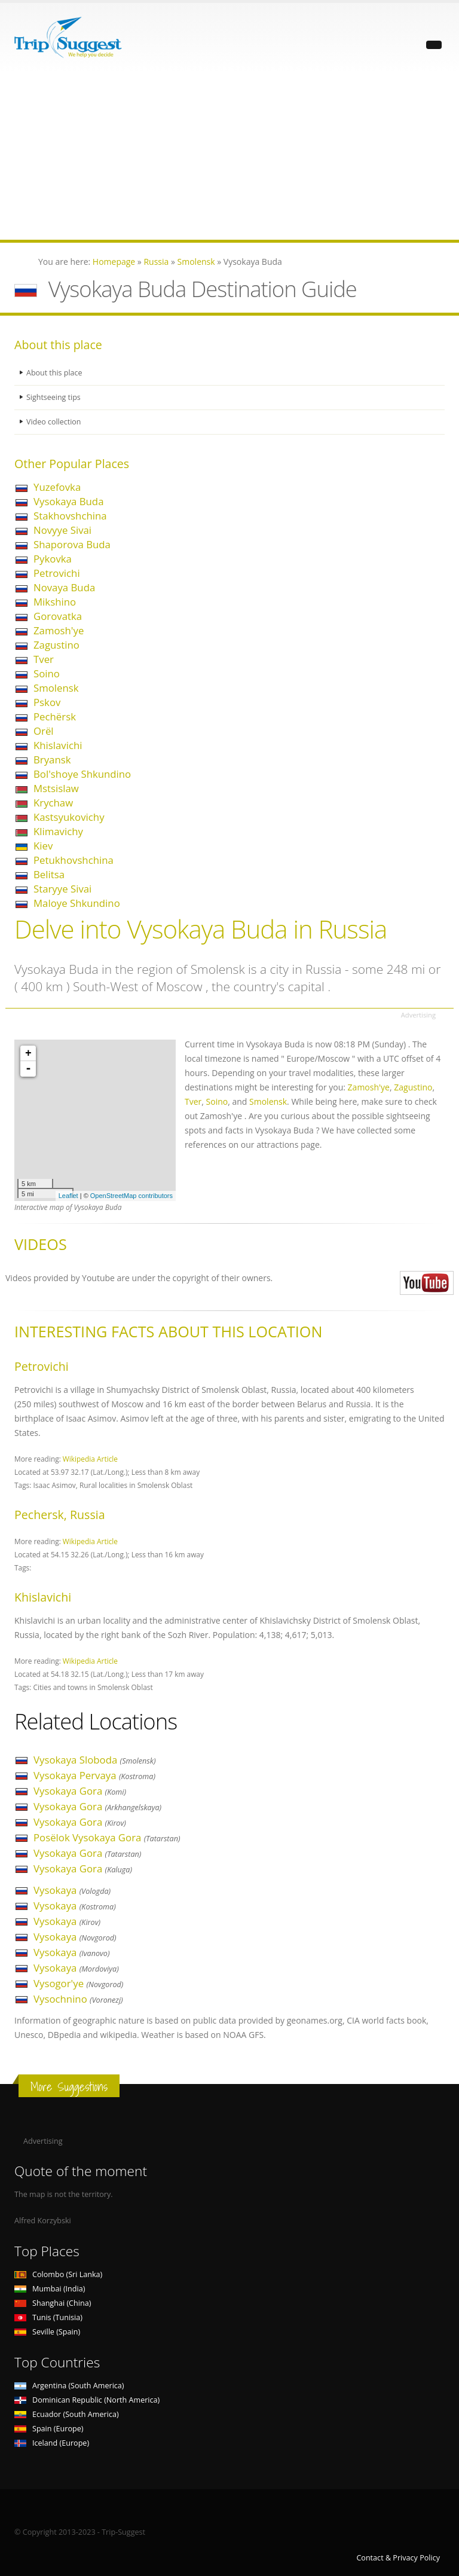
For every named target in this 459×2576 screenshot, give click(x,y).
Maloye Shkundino (76, 903)
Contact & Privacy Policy (398, 2558)
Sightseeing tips (53, 397)
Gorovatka (57, 616)
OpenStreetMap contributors (131, 1195)
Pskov (46, 702)
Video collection (53, 422)
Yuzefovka (57, 487)
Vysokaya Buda (68, 501)
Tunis (48, 2317)
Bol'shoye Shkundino (82, 774)
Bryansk (52, 759)
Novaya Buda (64, 587)
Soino (46, 673)
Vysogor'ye (78, 1983)
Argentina (69, 2386)
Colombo (58, 2274)
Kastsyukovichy (69, 817)
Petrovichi (56, 573)
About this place (54, 373)
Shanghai (52, 2303)
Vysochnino (78, 1999)
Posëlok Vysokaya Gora (106, 1837)
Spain (48, 2429)
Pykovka (52, 559)
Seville (47, 2332)
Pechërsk (54, 716)
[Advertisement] (229, 156)
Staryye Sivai (62, 889)
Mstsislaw (56, 788)
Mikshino (54, 602)
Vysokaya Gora (79, 1791)
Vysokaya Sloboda (94, 1760)
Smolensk (56, 688)
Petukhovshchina (73, 860)
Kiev (43, 845)
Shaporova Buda (72, 544)
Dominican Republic (87, 2400)
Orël (43, 731)
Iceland (51, 2443)
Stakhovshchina (70, 515)
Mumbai (49, 2289)
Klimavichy (58, 831)
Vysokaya (72, 1890)
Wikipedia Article (90, 1458)
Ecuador (66, 2414)
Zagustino (56, 645)
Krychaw (53, 802)
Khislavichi (57, 745)
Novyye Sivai (62, 530)
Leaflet (68, 1195)
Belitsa (49, 874)
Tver (43, 659)
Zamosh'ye (58, 630)
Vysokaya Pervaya (94, 1775)
